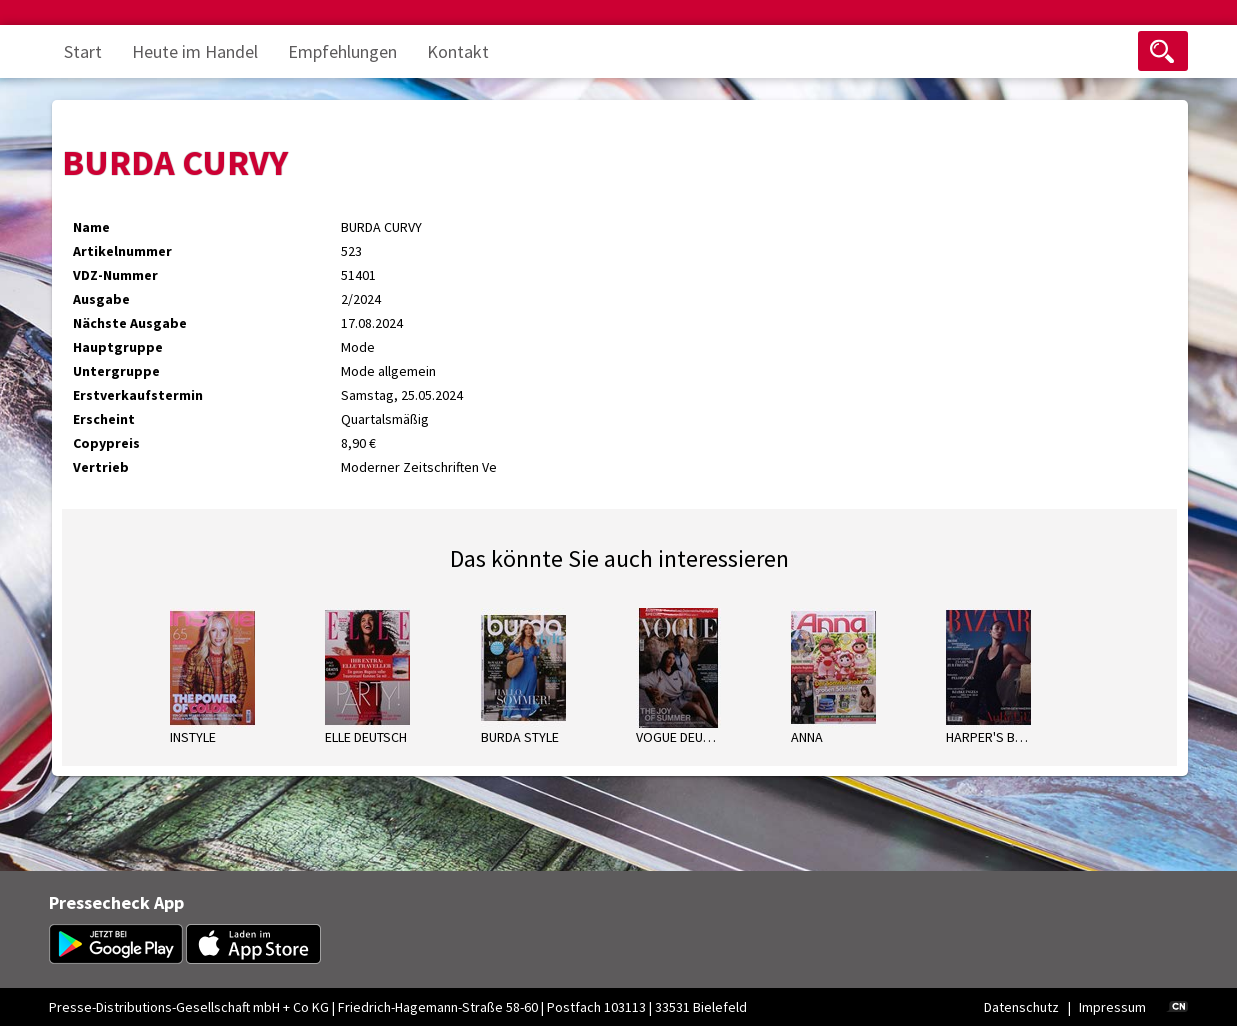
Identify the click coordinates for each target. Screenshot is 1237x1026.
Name (91, 227)
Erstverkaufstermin (138, 395)
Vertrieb (101, 467)
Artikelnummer (122, 251)
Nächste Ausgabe (130, 323)
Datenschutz (1021, 1007)
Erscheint (104, 419)
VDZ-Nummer (115, 275)
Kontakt (458, 51)
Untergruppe (116, 371)
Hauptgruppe (118, 347)
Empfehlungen (342, 51)
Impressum (1112, 1007)
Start (83, 51)
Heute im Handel (195, 51)
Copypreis (106, 443)
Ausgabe (101, 299)
